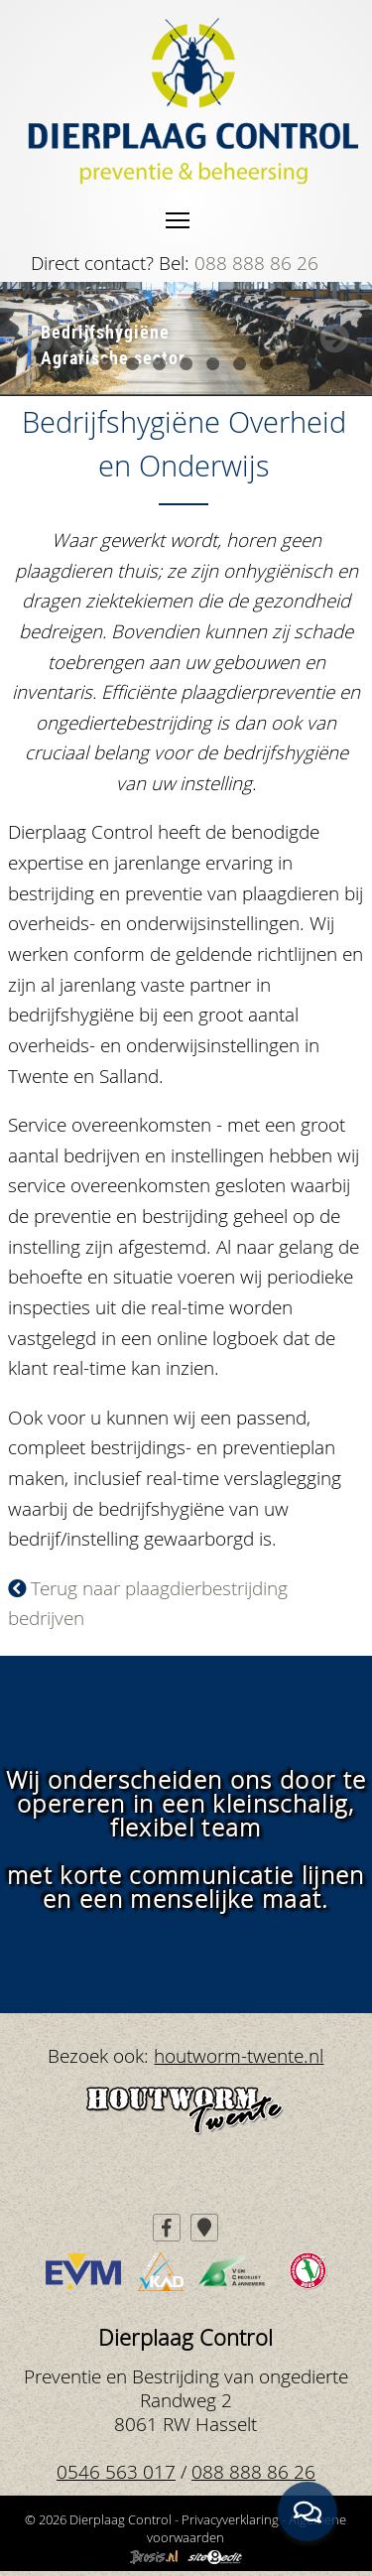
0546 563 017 (116, 2471)
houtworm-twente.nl (238, 2055)
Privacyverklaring (230, 2519)
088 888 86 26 (256, 262)
